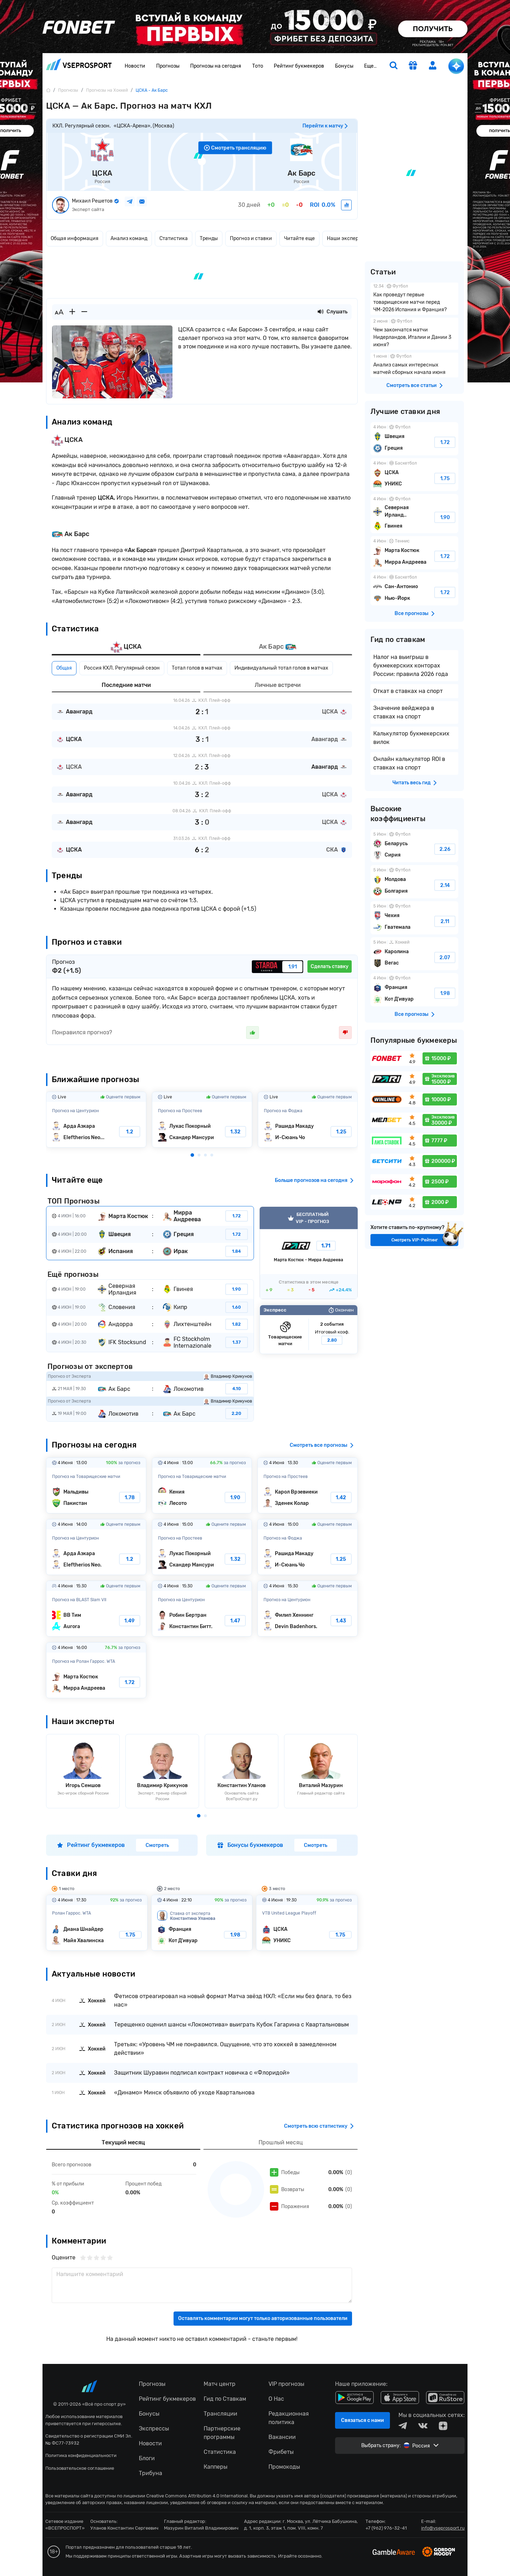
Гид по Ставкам (225, 2398)
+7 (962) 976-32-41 (386, 2528)
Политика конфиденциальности (81, 2455)
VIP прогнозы (286, 2384)
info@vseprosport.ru (443, 2528)
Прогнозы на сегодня (215, 66)
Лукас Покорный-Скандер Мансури (202, 1119)
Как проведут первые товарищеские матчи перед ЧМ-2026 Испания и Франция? (414, 299)
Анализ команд (128, 238)
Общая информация (74, 238)
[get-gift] (413, 66)
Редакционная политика (288, 2418)
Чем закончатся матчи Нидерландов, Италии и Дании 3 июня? (414, 334)
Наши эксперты (345, 238)
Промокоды (284, 2466)
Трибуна (150, 2473)
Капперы (215, 2466)
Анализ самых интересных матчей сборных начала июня (414, 365)
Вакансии (282, 2437)
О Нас (276, 2398)
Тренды (209, 238)
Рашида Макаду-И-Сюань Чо (308, 1119)
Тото (257, 66)
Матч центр (220, 2384)
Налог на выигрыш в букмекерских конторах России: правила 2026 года (410, 665)
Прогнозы (168, 66)
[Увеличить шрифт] (72, 312)
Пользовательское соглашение (79, 2468)
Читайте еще (299, 238)
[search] (393, 66)
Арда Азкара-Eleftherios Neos (96, 1119)
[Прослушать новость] (320, 311)
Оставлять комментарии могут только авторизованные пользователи (262, 2318)
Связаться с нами (362, 2420)
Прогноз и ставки (251, 238)
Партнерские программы (222, 2432)
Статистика (173, 238)
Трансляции (220, 2413)
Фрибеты (281, 2452)
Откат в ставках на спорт (408, 691)
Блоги (147, 2458)
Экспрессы (154, 2428)
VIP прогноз (309, 1253)
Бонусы (344, 66)
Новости (135, 66)
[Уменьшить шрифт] (84, 312)
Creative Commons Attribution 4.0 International (197, 2495)
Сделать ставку (329, 966)
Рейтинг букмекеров (299, 66)
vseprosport (79, 64)
